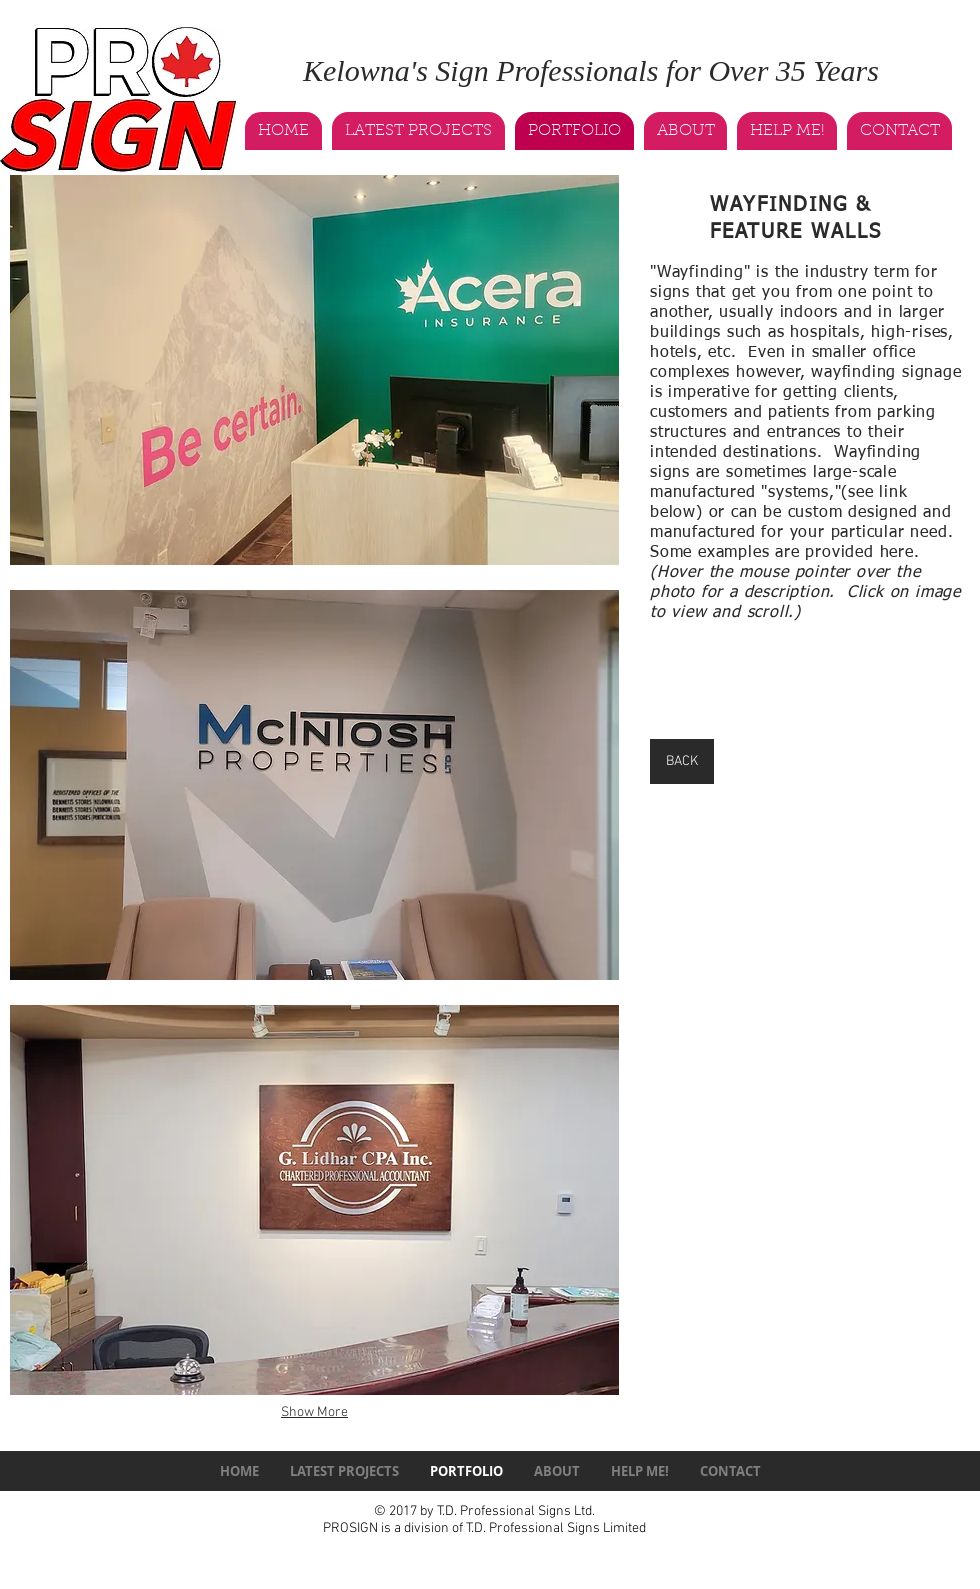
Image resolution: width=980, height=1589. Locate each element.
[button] (314, 370)
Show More (314, 1412)
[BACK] (682, 761)
